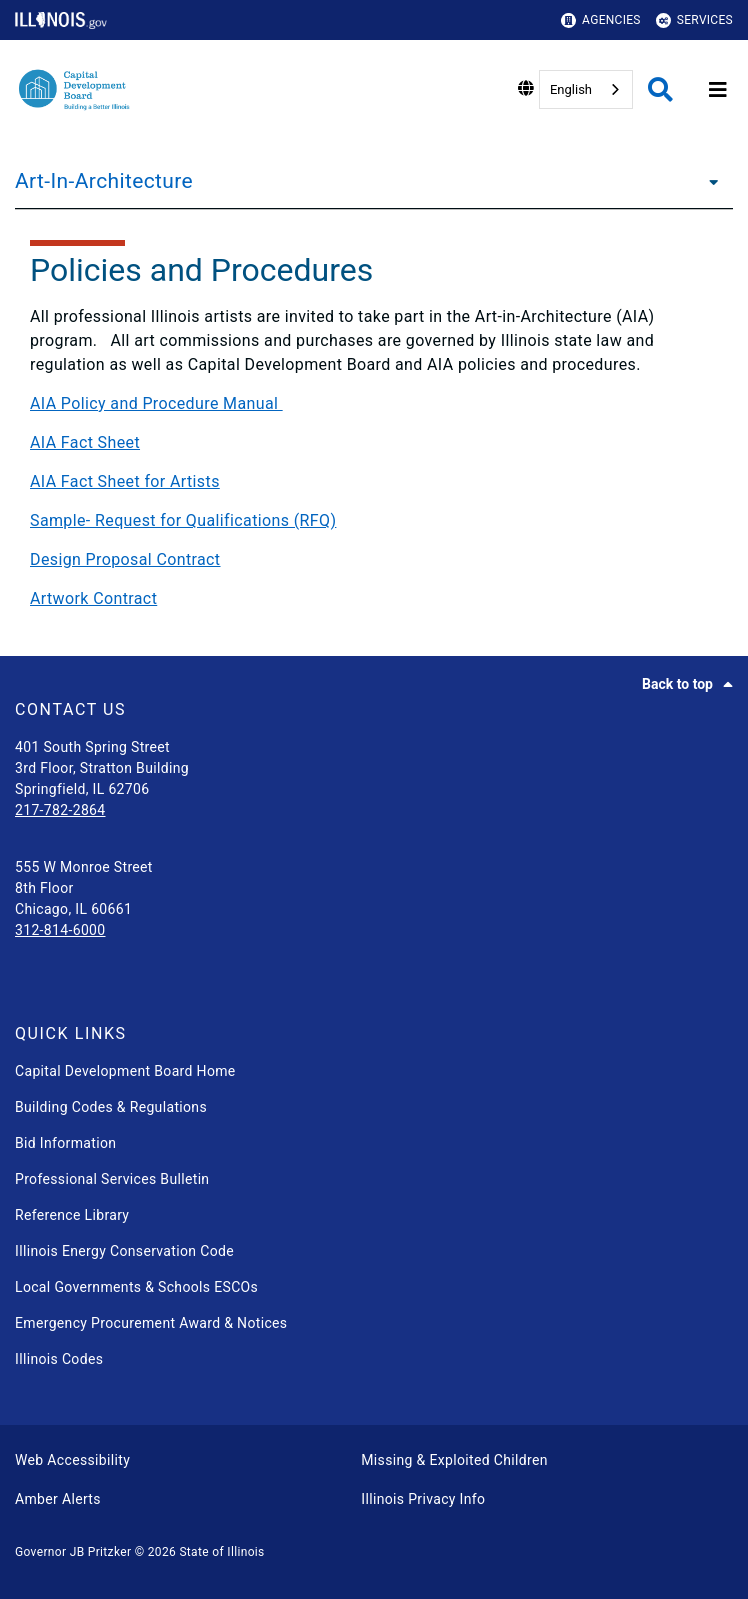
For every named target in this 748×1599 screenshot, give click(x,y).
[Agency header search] (660, 89)
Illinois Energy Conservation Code (124, 1251)
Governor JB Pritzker (73, 1552)
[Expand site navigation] (718, 90)
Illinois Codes (59, 1359)
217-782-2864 (60, 810)
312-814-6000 (60, 930)
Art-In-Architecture (104, 181)
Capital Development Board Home (125, 1071)
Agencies (601, 20)
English (571, 89)
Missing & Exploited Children (454, 1460)
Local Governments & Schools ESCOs (136, 1287)
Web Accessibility (72, 1460)
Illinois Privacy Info (423, 1499)
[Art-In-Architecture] (708, 181)
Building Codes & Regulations (111, 1107)
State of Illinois (221, 1552)
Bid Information (65, 1143)
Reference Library (72, 1215)
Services (694, 20)
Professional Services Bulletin (112, 1179)
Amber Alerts (58, 1499)
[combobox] (586, 89)
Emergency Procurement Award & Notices (151, 1323)
